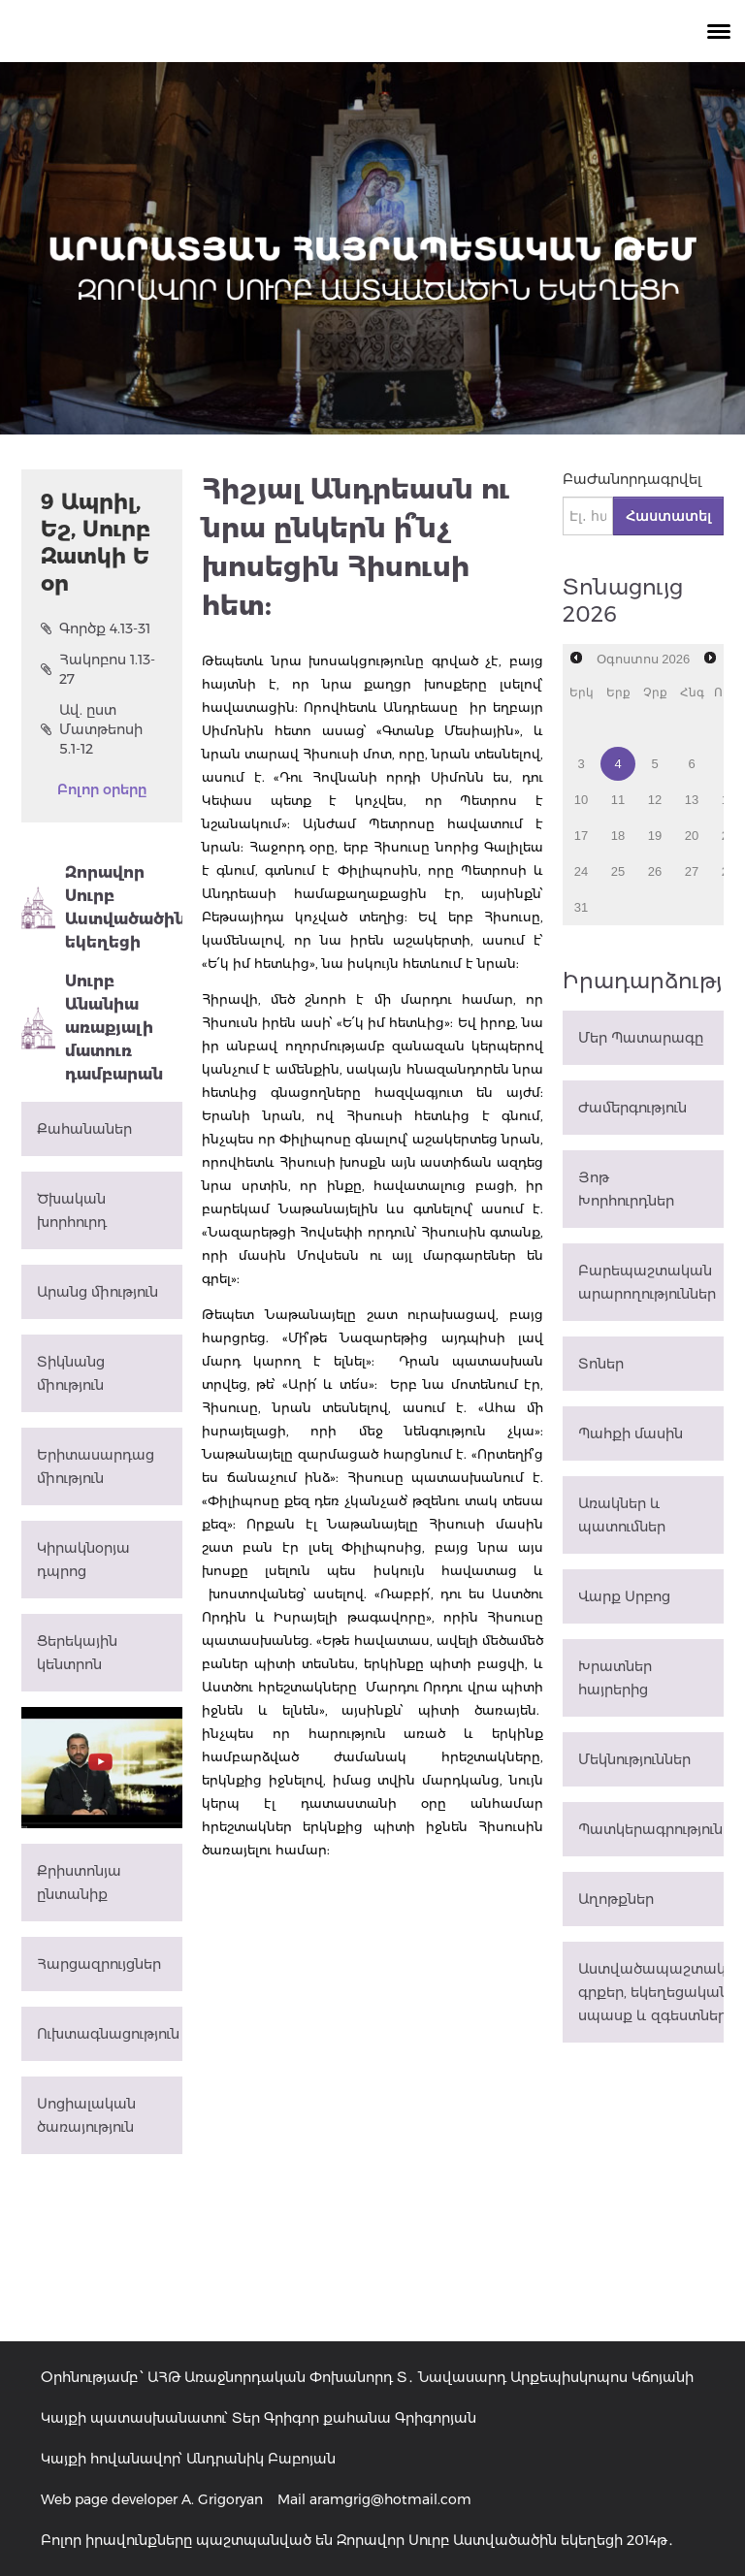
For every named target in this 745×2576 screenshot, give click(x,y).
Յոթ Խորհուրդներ (626, 1189)
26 (655, 871)
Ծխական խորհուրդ (72, 1210)
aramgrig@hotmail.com (390, 2499)
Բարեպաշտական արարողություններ (647, 1282)
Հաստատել (668, 516)
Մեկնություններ (634, 1759)
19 (655, 835)
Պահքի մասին (630, 1433)
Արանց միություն (97, 1292)
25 (618, 871)
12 (655, 799)
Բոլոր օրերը (101, 789)
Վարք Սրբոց (624, 1596)
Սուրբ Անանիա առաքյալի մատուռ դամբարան (92, 1027)
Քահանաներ (84, 1129)
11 (618, 799)
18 (618, 835)
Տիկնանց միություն (71, 1373)
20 (691, 835)
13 (691, 799)
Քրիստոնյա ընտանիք (79, 1882)
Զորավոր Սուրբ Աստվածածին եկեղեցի (101, 907)
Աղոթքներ (616, 1899)
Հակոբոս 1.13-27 (98, 669)
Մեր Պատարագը (640, 1037)
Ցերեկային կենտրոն (77, 1652)
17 (581, 835)
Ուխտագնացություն (108, 2034)
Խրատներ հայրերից (615, 1678)
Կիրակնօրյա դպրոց (83, 1559)
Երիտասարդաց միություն (95, 1466)
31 (581, 907)
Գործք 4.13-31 (95, 628)
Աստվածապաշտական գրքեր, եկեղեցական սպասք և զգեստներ (651, 1992)
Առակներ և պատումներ (621, 1515)
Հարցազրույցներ (99, 1964)
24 (581, 871)
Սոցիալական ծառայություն (86, 2115)
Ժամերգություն (632, 1107)
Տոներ (601, 1363)
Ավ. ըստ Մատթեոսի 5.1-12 (92, 729)
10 (581, 799)
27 (691, 871)
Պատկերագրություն (650, 1829)
